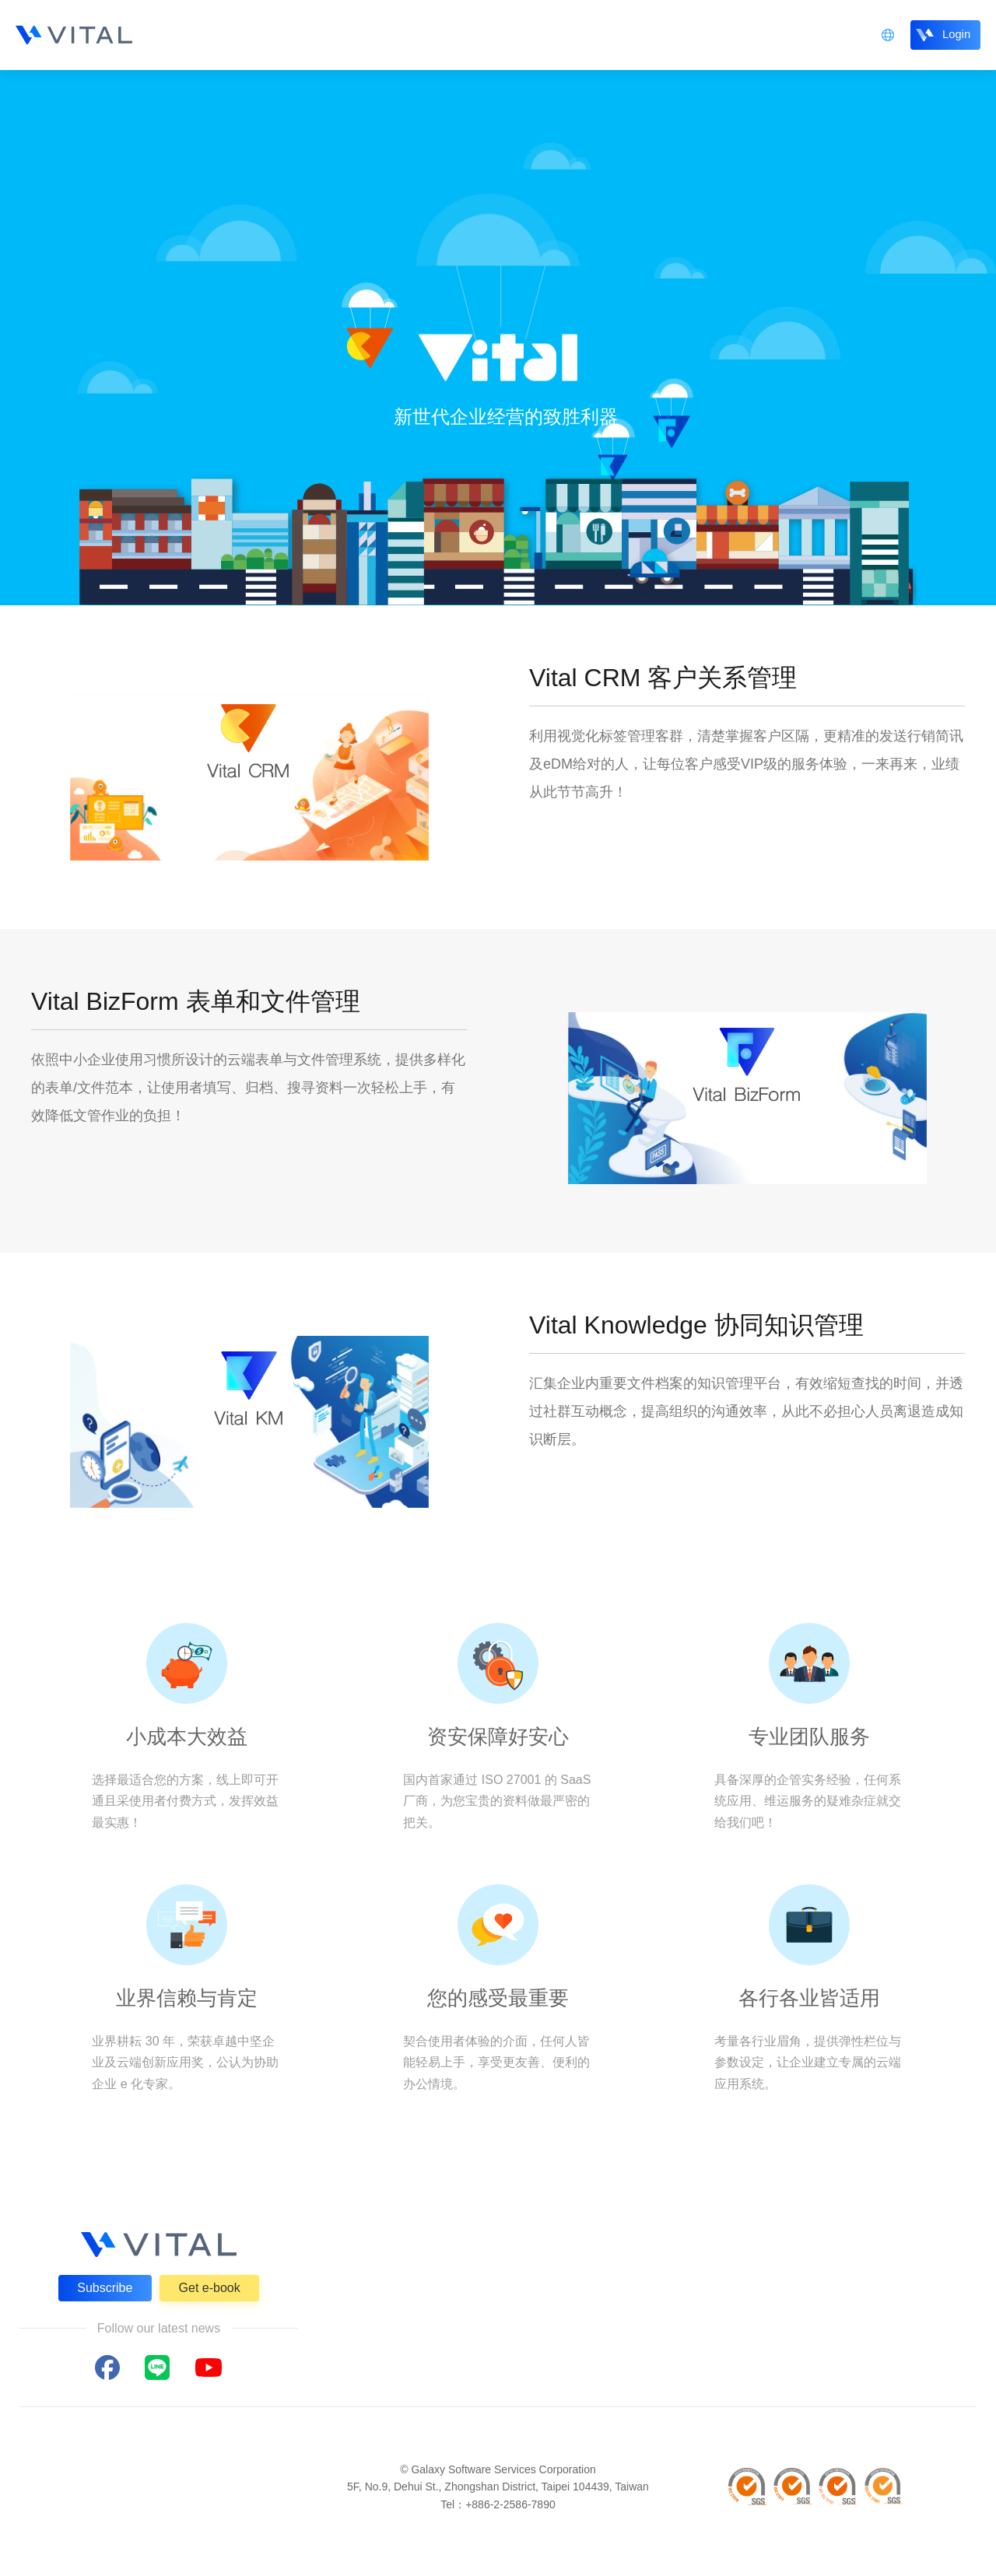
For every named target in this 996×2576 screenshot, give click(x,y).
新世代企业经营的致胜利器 (506, 416)
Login (952, 33)
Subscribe (104, 2287)
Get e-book (209, 2287)
